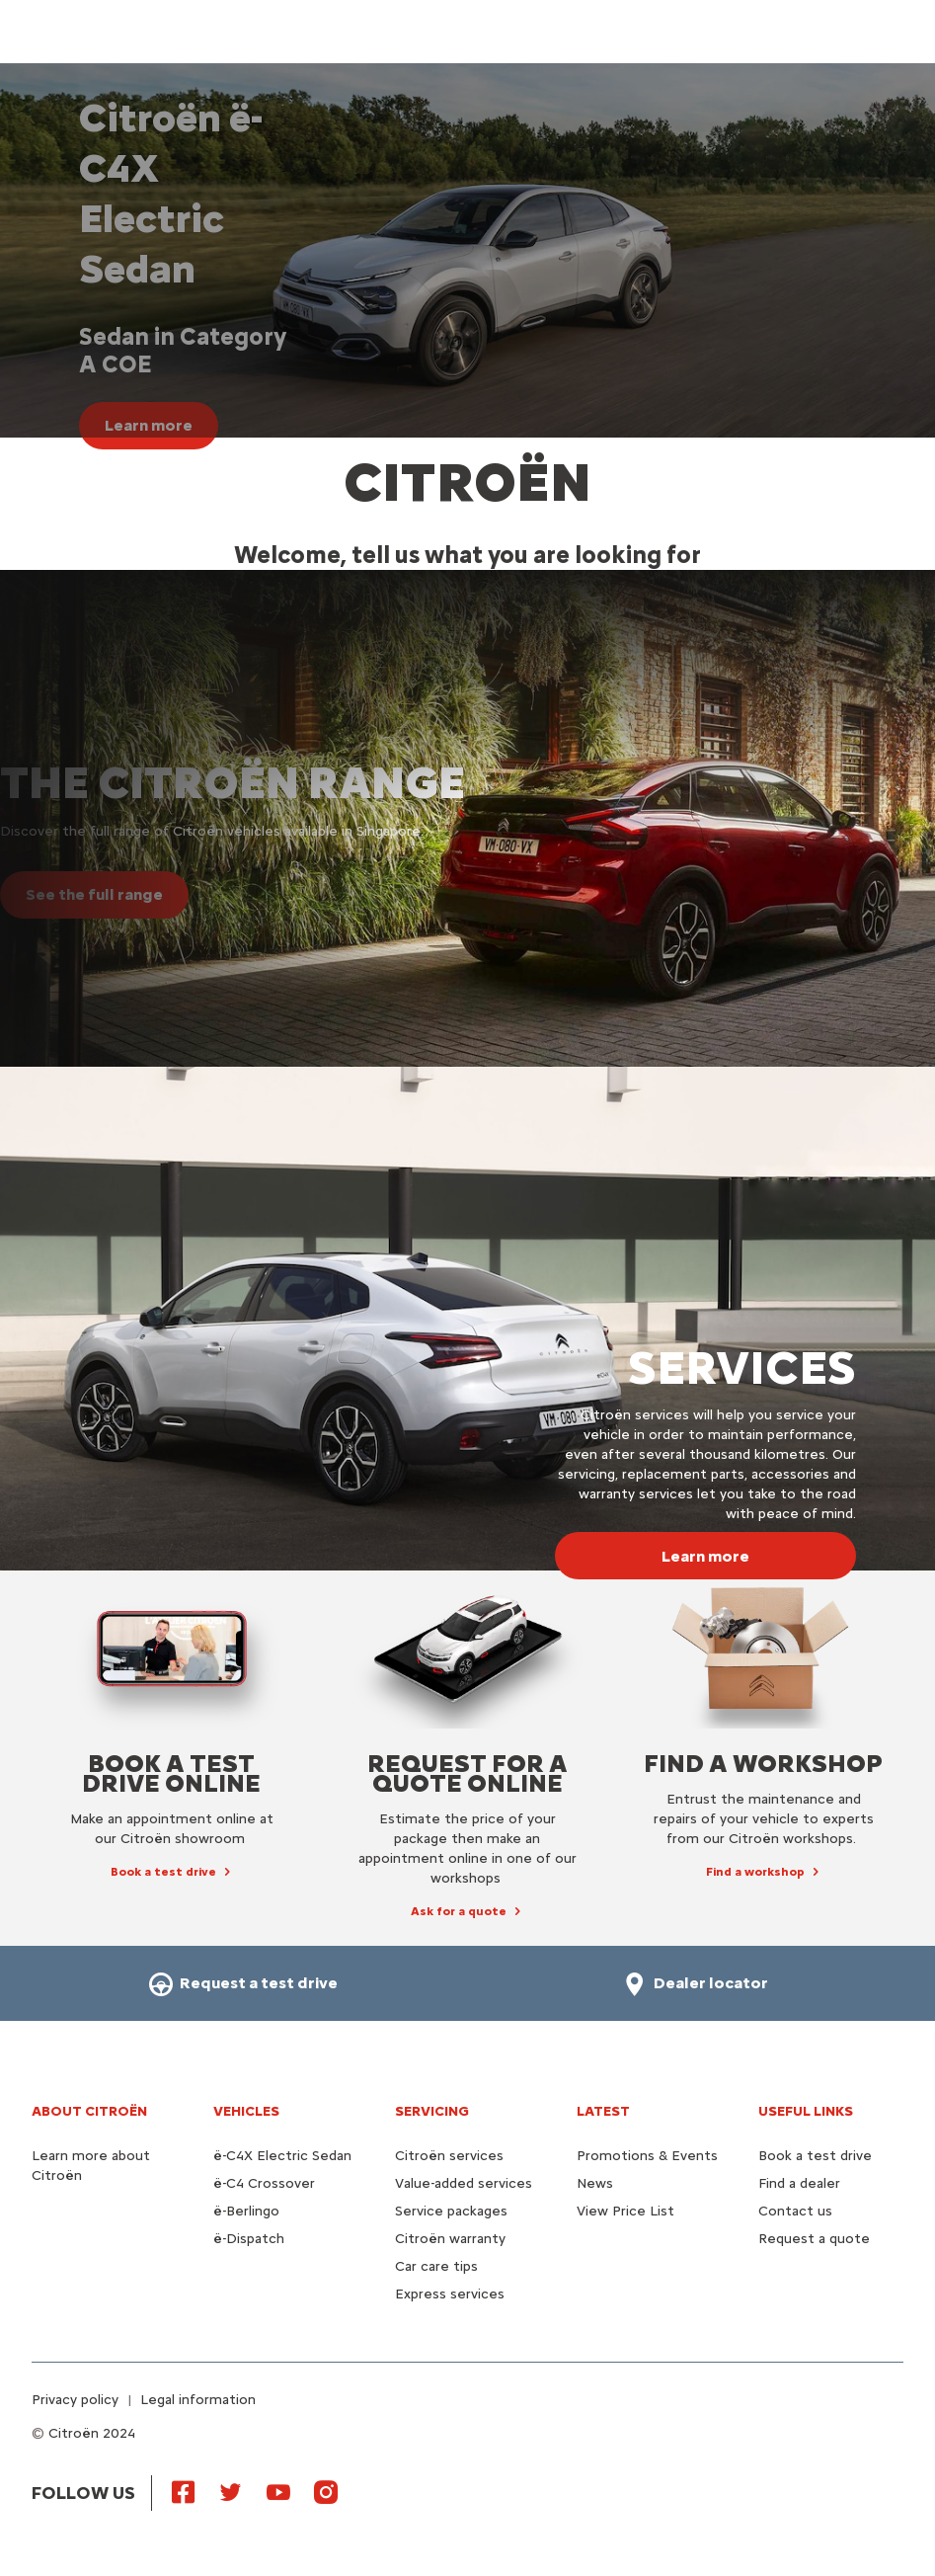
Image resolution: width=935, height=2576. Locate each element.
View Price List (625, 2211)
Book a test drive (815, 2155)
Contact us (795, 2211)
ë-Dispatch (248, 2238)
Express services (450, 2294)
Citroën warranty (450, 2238)
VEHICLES (246, 2111)
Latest (603, 2111)
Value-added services (463, 2183)
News (595, 2183)
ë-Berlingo (246, 2211)
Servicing (432, 2111)
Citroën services (449, 2155)
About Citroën (89, 2111)
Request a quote (814, 2238)
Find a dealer (799, 2183)
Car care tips (436, 2266)
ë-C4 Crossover (264, 2183)
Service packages (451, 2211)
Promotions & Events (647, 2155)
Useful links (805, 2111)
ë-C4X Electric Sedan (282, 2155)
